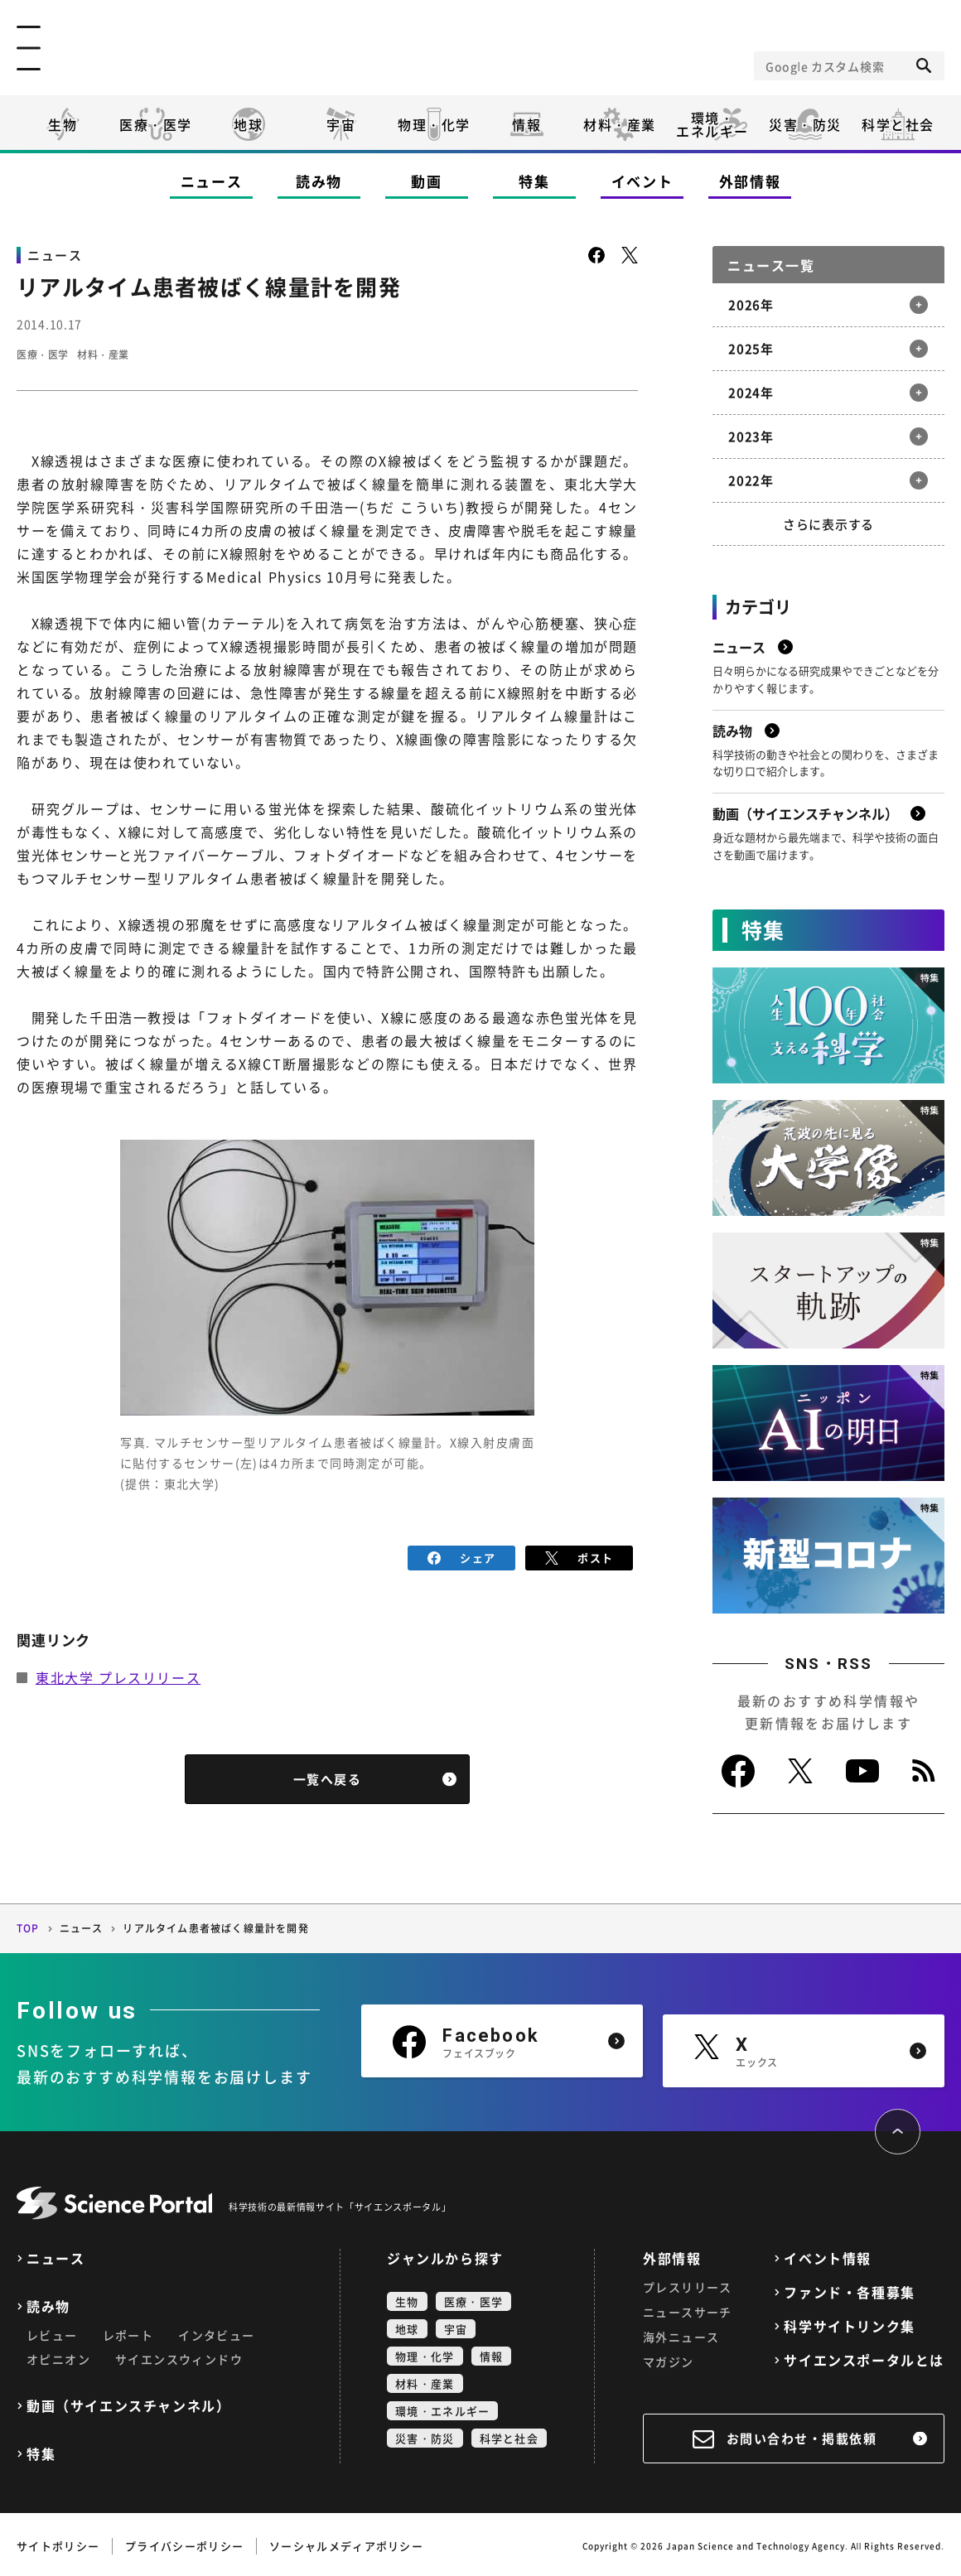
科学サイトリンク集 (849, 2322)
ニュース (212, 181)
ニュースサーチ (687, 2308)
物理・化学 (434, 124)
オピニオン (58, 2355)
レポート (128, 2331)
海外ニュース (681, 2333)
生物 (62, 124)
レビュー (52, 2331)
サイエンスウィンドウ (179, 2355)
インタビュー (216, 2331)
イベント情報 (828, 2255)
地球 (248, 124)
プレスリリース (687, 2283)
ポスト (579, 1556)
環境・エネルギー (442, 2407)
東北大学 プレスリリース (118, 1675)
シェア (461, 1556)
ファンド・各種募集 (849, 2289)
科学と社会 (898, 124)
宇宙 (340, 124)
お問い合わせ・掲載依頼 (802, 2435)
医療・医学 (155, 124)
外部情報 (750, 181)
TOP (28, 1925)
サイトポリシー (58, 2542)
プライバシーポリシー (184, 2542)
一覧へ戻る (327, 1777)
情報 (526, 124)
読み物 (319, 181)
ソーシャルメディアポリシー (346, 2542)
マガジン (668, 2358)
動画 (426, 181)
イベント (642, 181)
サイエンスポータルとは (864, 2356)
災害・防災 (805, 124)
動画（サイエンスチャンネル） (128, 2402)
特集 (534, 181)
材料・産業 (619, 124)
